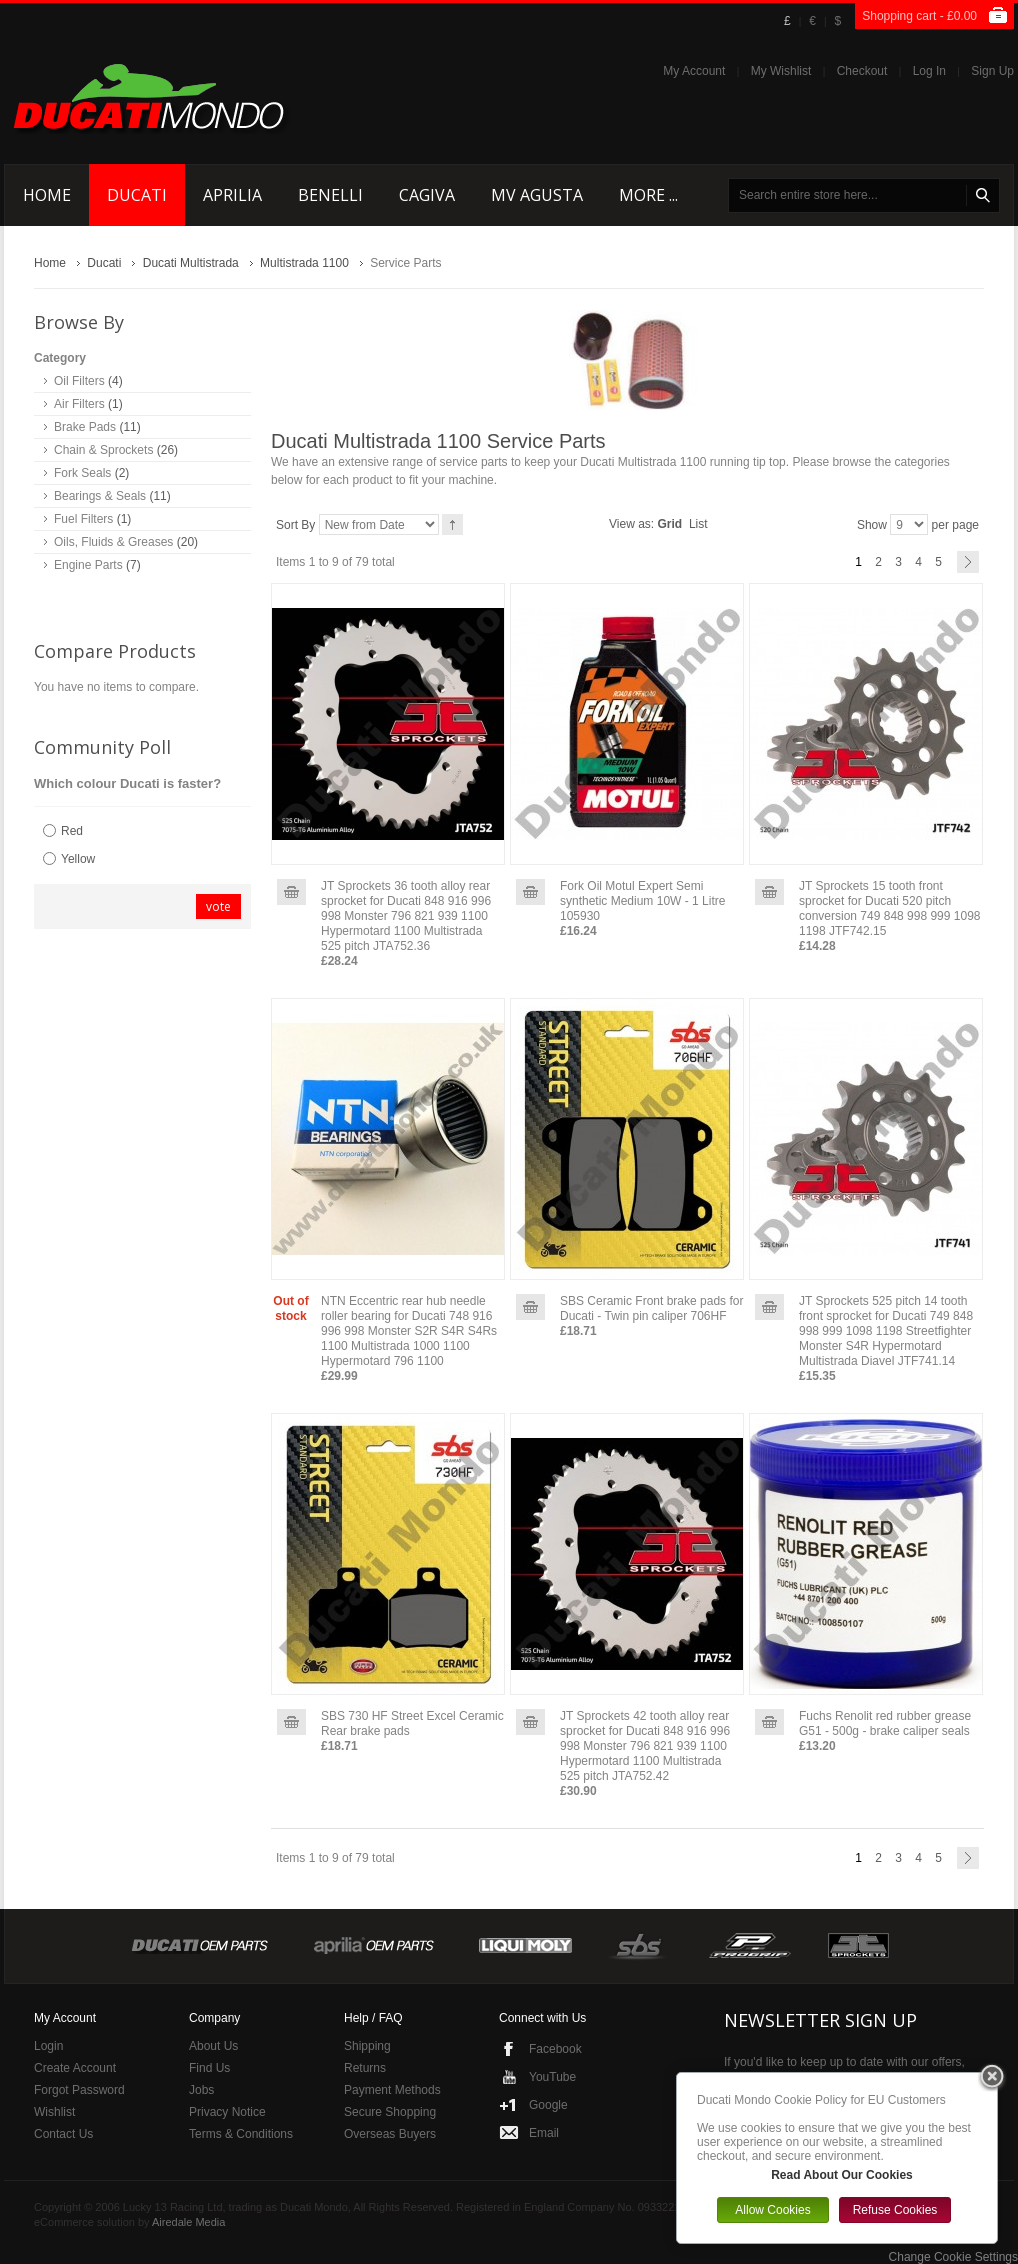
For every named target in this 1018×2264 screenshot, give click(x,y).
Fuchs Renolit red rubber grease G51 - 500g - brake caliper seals (885, 1723)
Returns (365, 2068)
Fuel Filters (83, 519)
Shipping (367, 2046)
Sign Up (992, 71)
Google (548, 2105)
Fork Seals (82, 473)
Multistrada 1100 (304, 263)
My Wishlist (781, 71)
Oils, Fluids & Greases (113, 542)
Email (544, 2133)
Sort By (295, 525)
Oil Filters (79, 381)
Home (50, 263)
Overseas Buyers (390, 2134)
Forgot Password (79, 2090)
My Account (694, 71)
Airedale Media (188, 2222)
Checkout (862, 71)
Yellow (78, 859)
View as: (631, 524)
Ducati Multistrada (191, 263)
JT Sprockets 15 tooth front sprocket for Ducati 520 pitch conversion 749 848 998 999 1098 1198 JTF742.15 (889, 908)
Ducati (104, 263)
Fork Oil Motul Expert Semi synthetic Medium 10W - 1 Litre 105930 (642, 901)
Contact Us (63, 2134)
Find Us (209, 2068)
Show (872, 525)
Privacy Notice (227, 2112)
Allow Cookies (772, 2210)
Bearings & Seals (100, 496)
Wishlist (54, 2112)
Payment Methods (392, 2090)
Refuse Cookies (895, 2210)
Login (48, 2046)
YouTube (552, 2077)
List (698, 524)
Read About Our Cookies (842, 2175)
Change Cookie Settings (953, 2257)
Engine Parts (88, 565)
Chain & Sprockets (103, 450)
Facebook (555, 2049)
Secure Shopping (390, 2112)
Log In (929, 71)
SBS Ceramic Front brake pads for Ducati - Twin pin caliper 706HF (651, 1308)
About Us (213, 2046)
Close (992, 2078)
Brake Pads (85, 427)
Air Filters (79, 404)
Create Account (75, 2068)
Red (72, 831)
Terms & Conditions (241, 2134)
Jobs (201, 2090)
